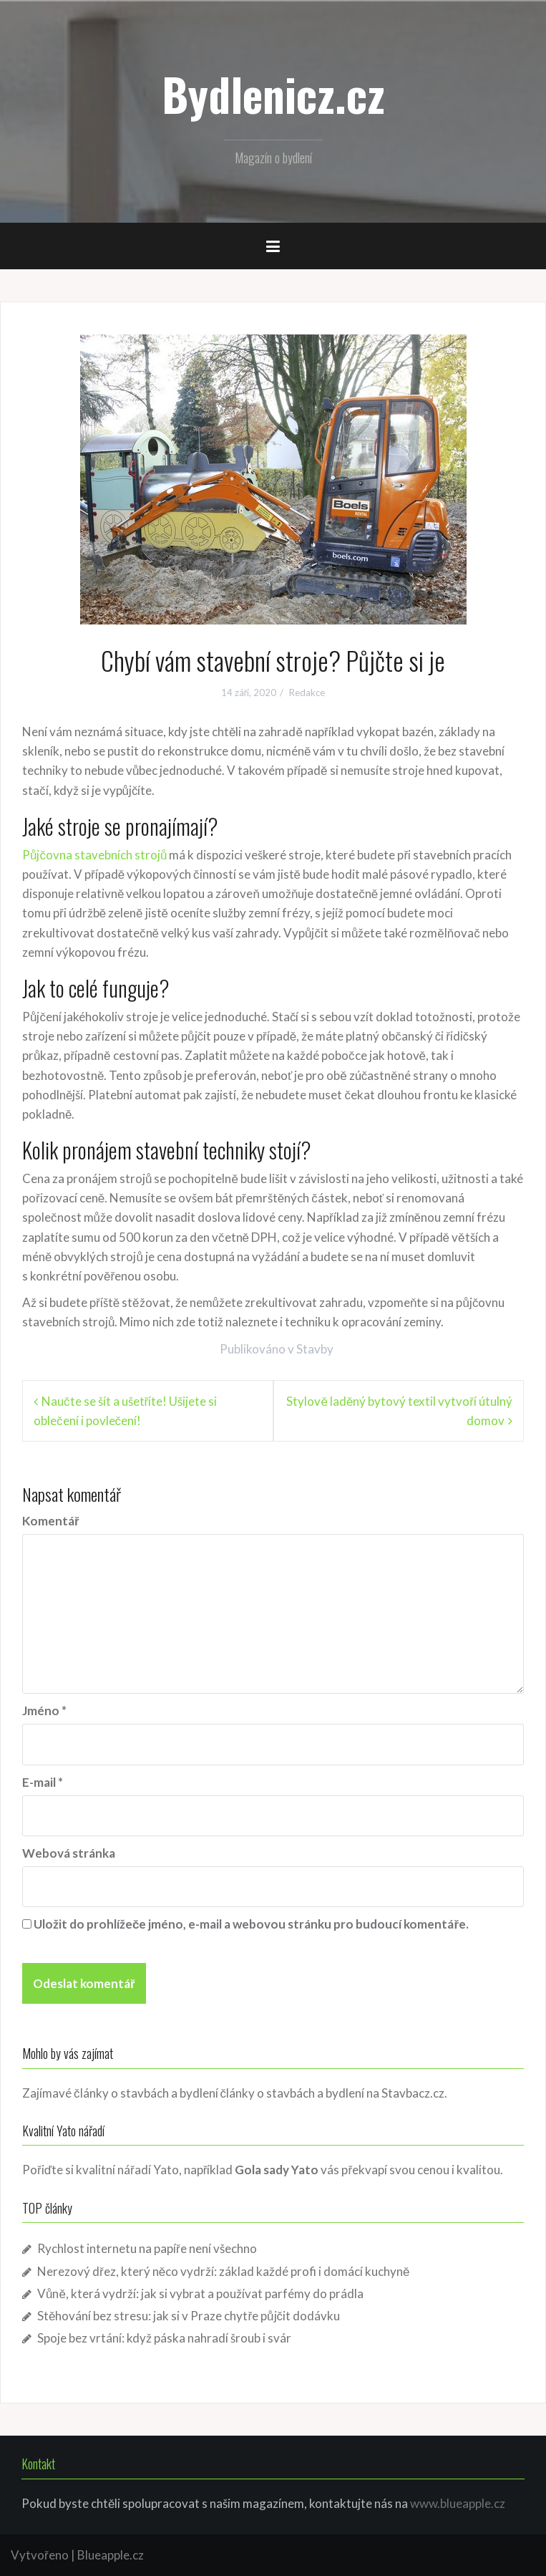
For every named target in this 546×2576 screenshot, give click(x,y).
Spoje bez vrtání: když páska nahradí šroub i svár (164, 2337)
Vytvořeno (40, 2554)
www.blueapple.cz (457, 2503)
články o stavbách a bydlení (292, 2092)
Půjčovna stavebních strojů (94, 854)
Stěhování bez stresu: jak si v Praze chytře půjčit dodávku (188, 2315)
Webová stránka (68, 1853)
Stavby (314, 1348)
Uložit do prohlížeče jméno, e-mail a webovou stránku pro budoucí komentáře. (251, 1923)
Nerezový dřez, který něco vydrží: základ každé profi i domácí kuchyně (223, 2271)
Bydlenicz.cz (273, 94)
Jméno (44, 1710)
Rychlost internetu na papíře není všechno (147, 2248)
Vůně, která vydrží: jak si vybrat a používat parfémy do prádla (200, 2293)
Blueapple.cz (110, 2554)
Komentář (50, 1520)
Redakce (307, 692)
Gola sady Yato (276, 2169)
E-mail (42, 1782)
